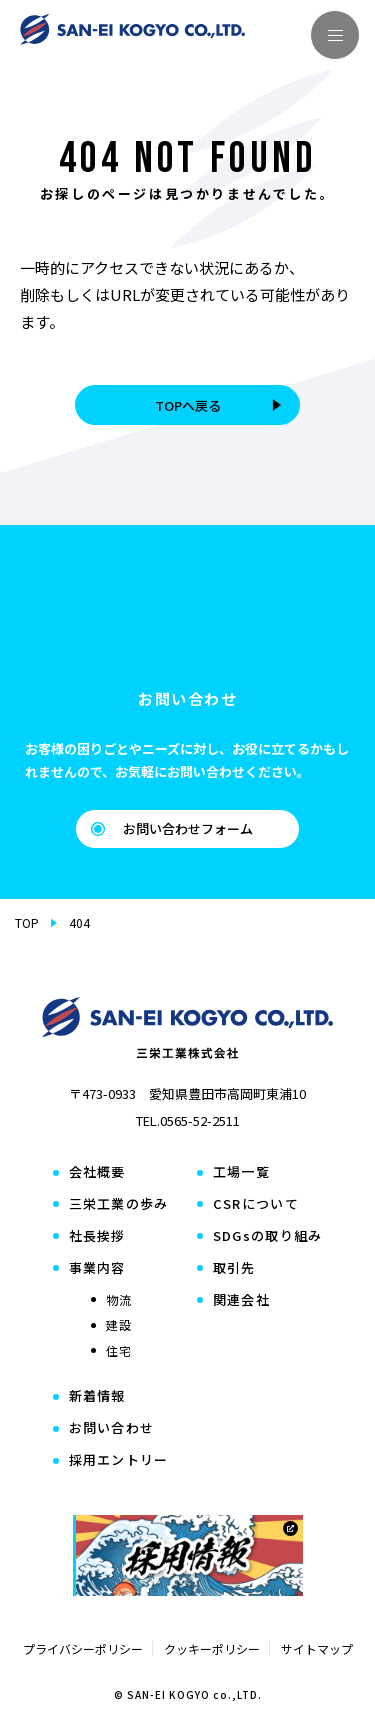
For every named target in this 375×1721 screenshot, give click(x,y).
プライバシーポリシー (83, 1649)
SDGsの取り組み (268, 1236)
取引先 (234, 1268)
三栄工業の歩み (119, 1204)
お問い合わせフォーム (172, 828)
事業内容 (97, 1268)
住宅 (119, 1351)
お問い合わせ (112, 1428)
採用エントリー (119, 1460)
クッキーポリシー (212, 1649)
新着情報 (97, 1396)
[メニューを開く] (335, 35)
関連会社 (241, 1300)
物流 (119, 1300)
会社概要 (97, 1172)
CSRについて (256, 1204)
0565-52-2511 (200, 1120)
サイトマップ (317, 1649)
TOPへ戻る (220, 405)
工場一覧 (241, 1172)
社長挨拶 (97, 1236)
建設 (119, 1325)
